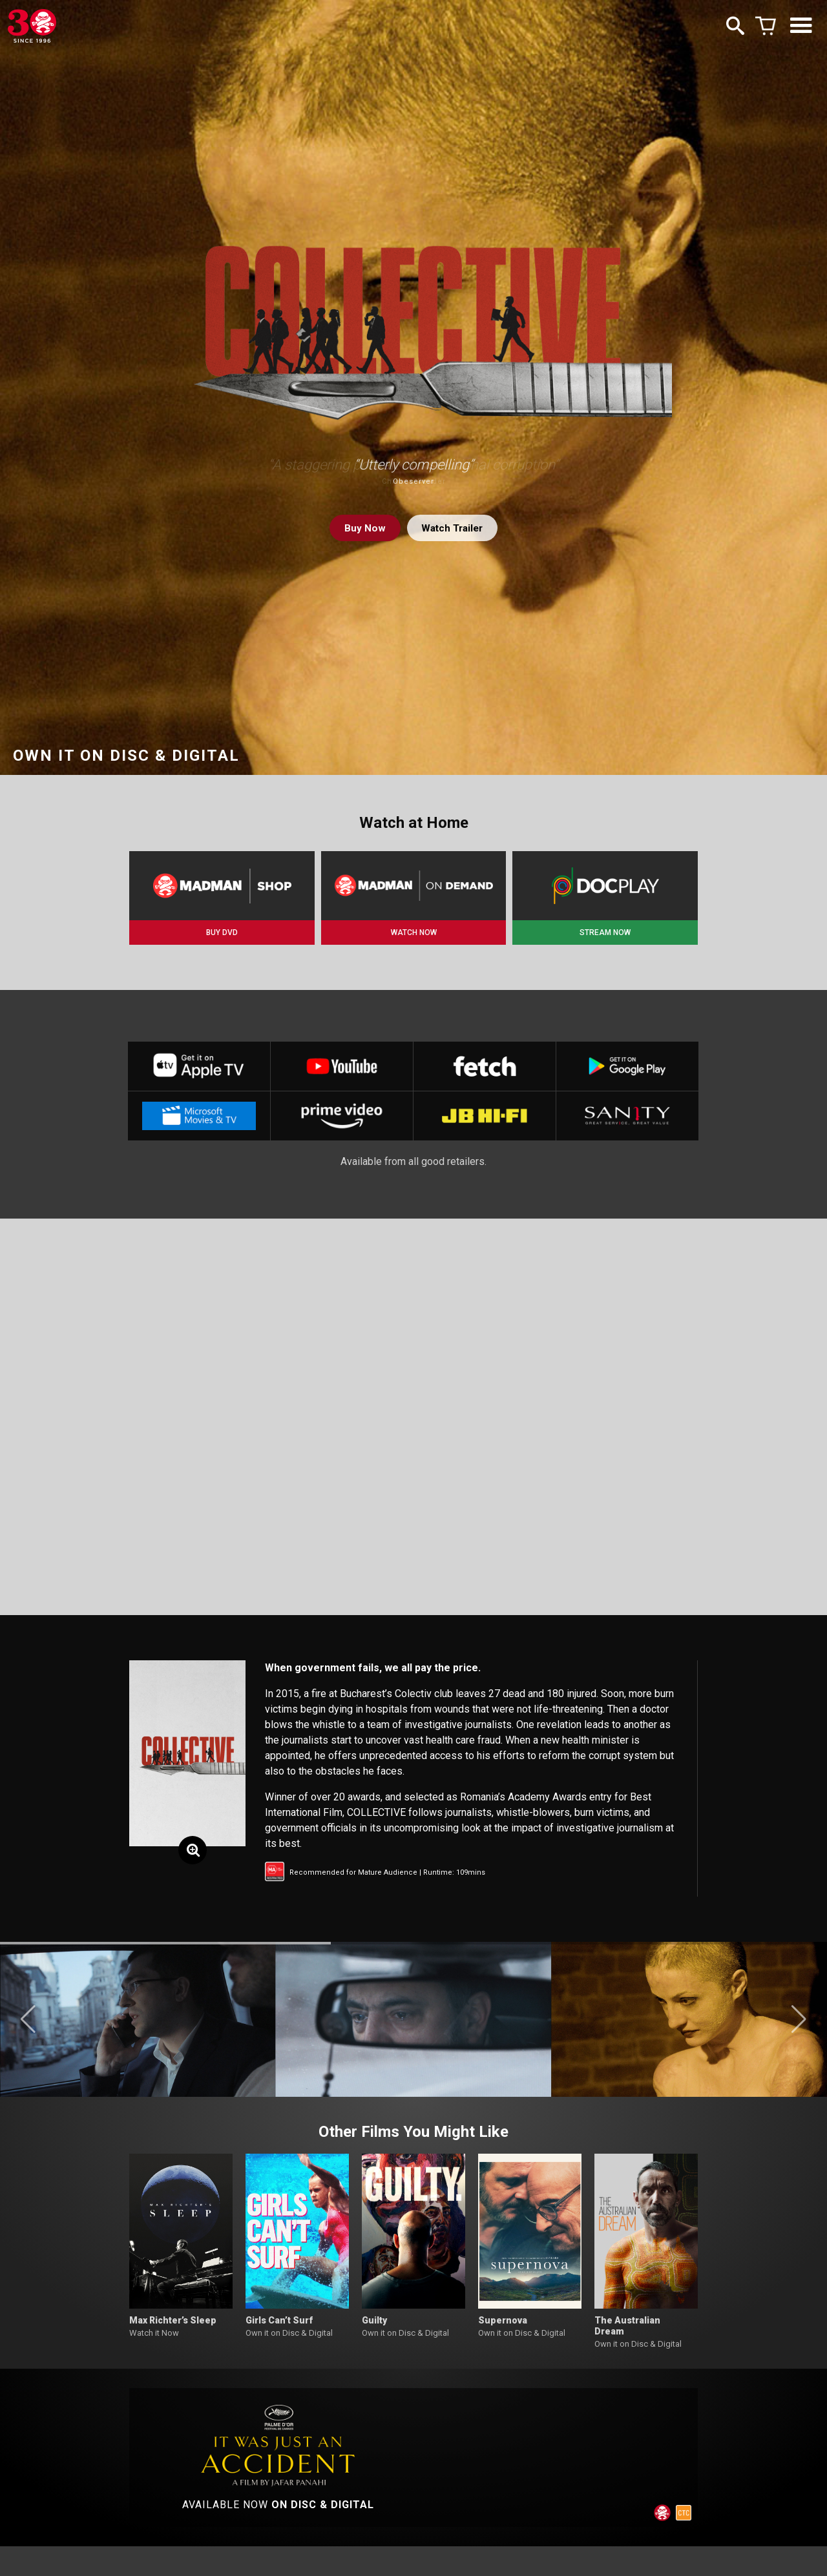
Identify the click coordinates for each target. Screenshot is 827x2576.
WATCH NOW (414, 932)
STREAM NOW (605, 932)
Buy (361, 528)
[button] (28, 2024)
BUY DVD (222, 932)
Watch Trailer (453, 528)
